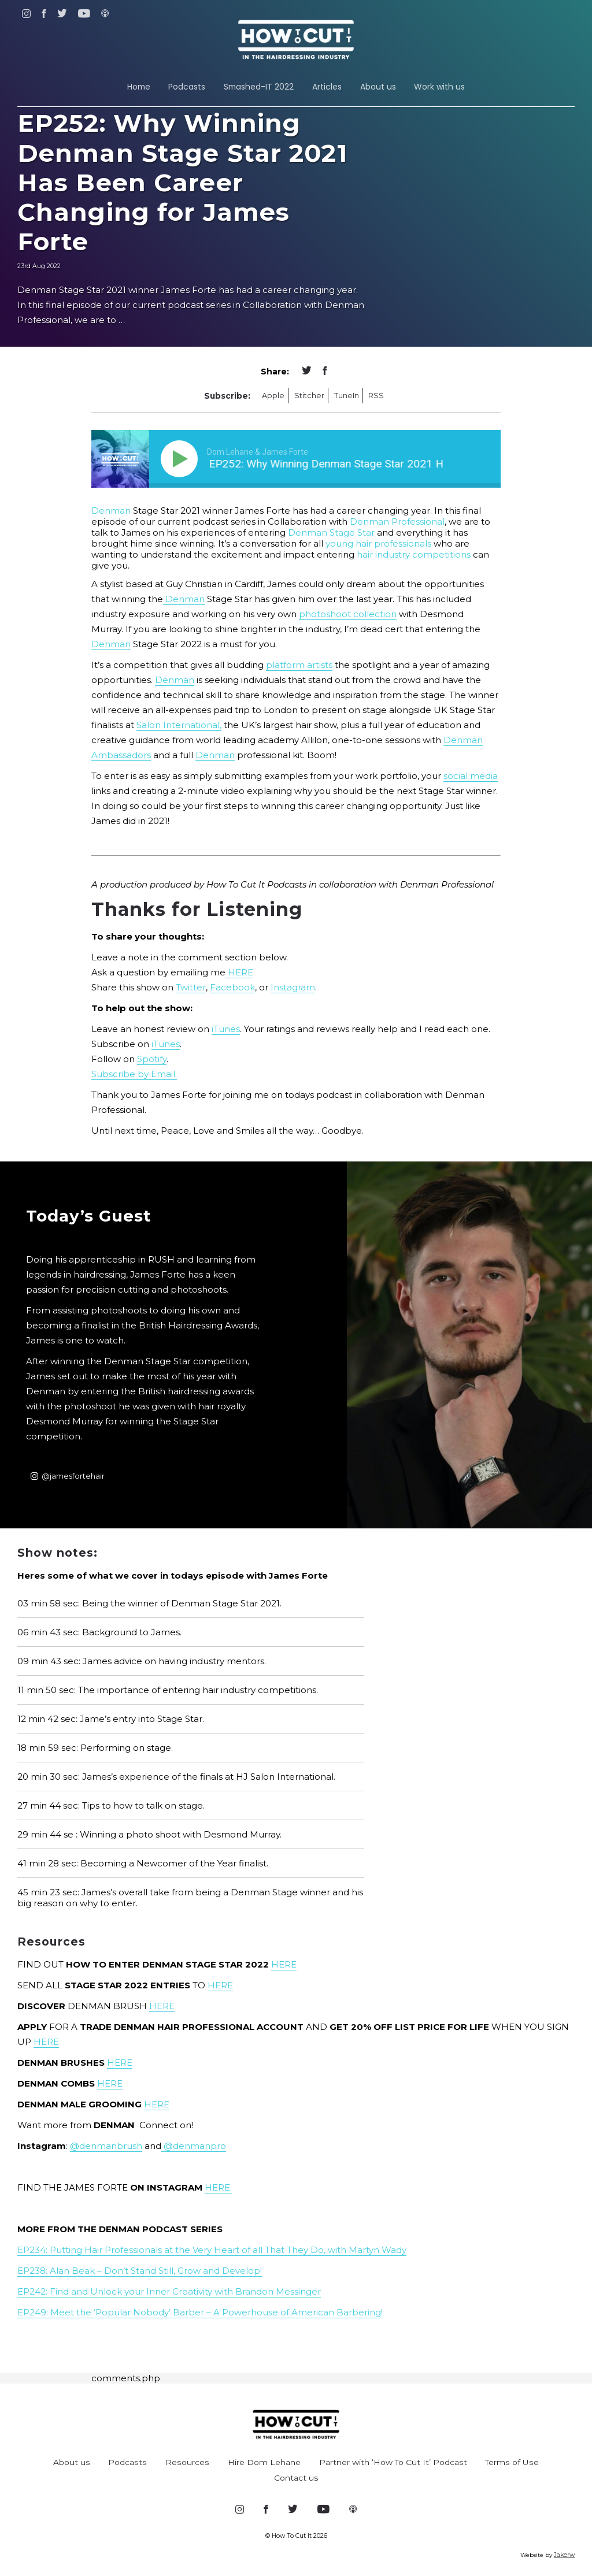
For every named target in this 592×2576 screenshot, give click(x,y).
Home (138, 86)
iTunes (226, 1028)
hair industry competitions (415, 554)
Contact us (296, 2477)
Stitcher (309, 395)
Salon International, (178, 724)
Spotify (151, 1058)
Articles (327, 86)
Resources (187, 2462)
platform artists (299, 664)
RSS (376, 395)
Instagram (293, 987)
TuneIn (346, 395)
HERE (239, 972)
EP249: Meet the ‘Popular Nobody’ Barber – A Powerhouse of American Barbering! (200, 2312)
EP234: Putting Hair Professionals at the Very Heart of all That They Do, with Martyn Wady (211, 2249)
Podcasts (186, 86)
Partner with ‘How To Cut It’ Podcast (393, 2462)
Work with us (439, 86)
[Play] (181, 458)
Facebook (232, 987)
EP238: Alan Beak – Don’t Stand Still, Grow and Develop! (139, 2270)
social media (470, 775)
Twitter (191, 987)
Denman (111, 510)
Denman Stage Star (331, 532)
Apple (273, 395)
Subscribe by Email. (134, 1073)
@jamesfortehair (68, 1476)
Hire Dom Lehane (264, 2462)
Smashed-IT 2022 (259, 86)
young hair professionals (378, 543)
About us (378, 86)
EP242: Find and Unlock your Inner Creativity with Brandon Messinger (169, 2291)
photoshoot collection (348, 613)
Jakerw (564, 2555)
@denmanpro (193, 2145)
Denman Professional (397, 521)
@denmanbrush (106, 2145)
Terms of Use (512, 2462)
